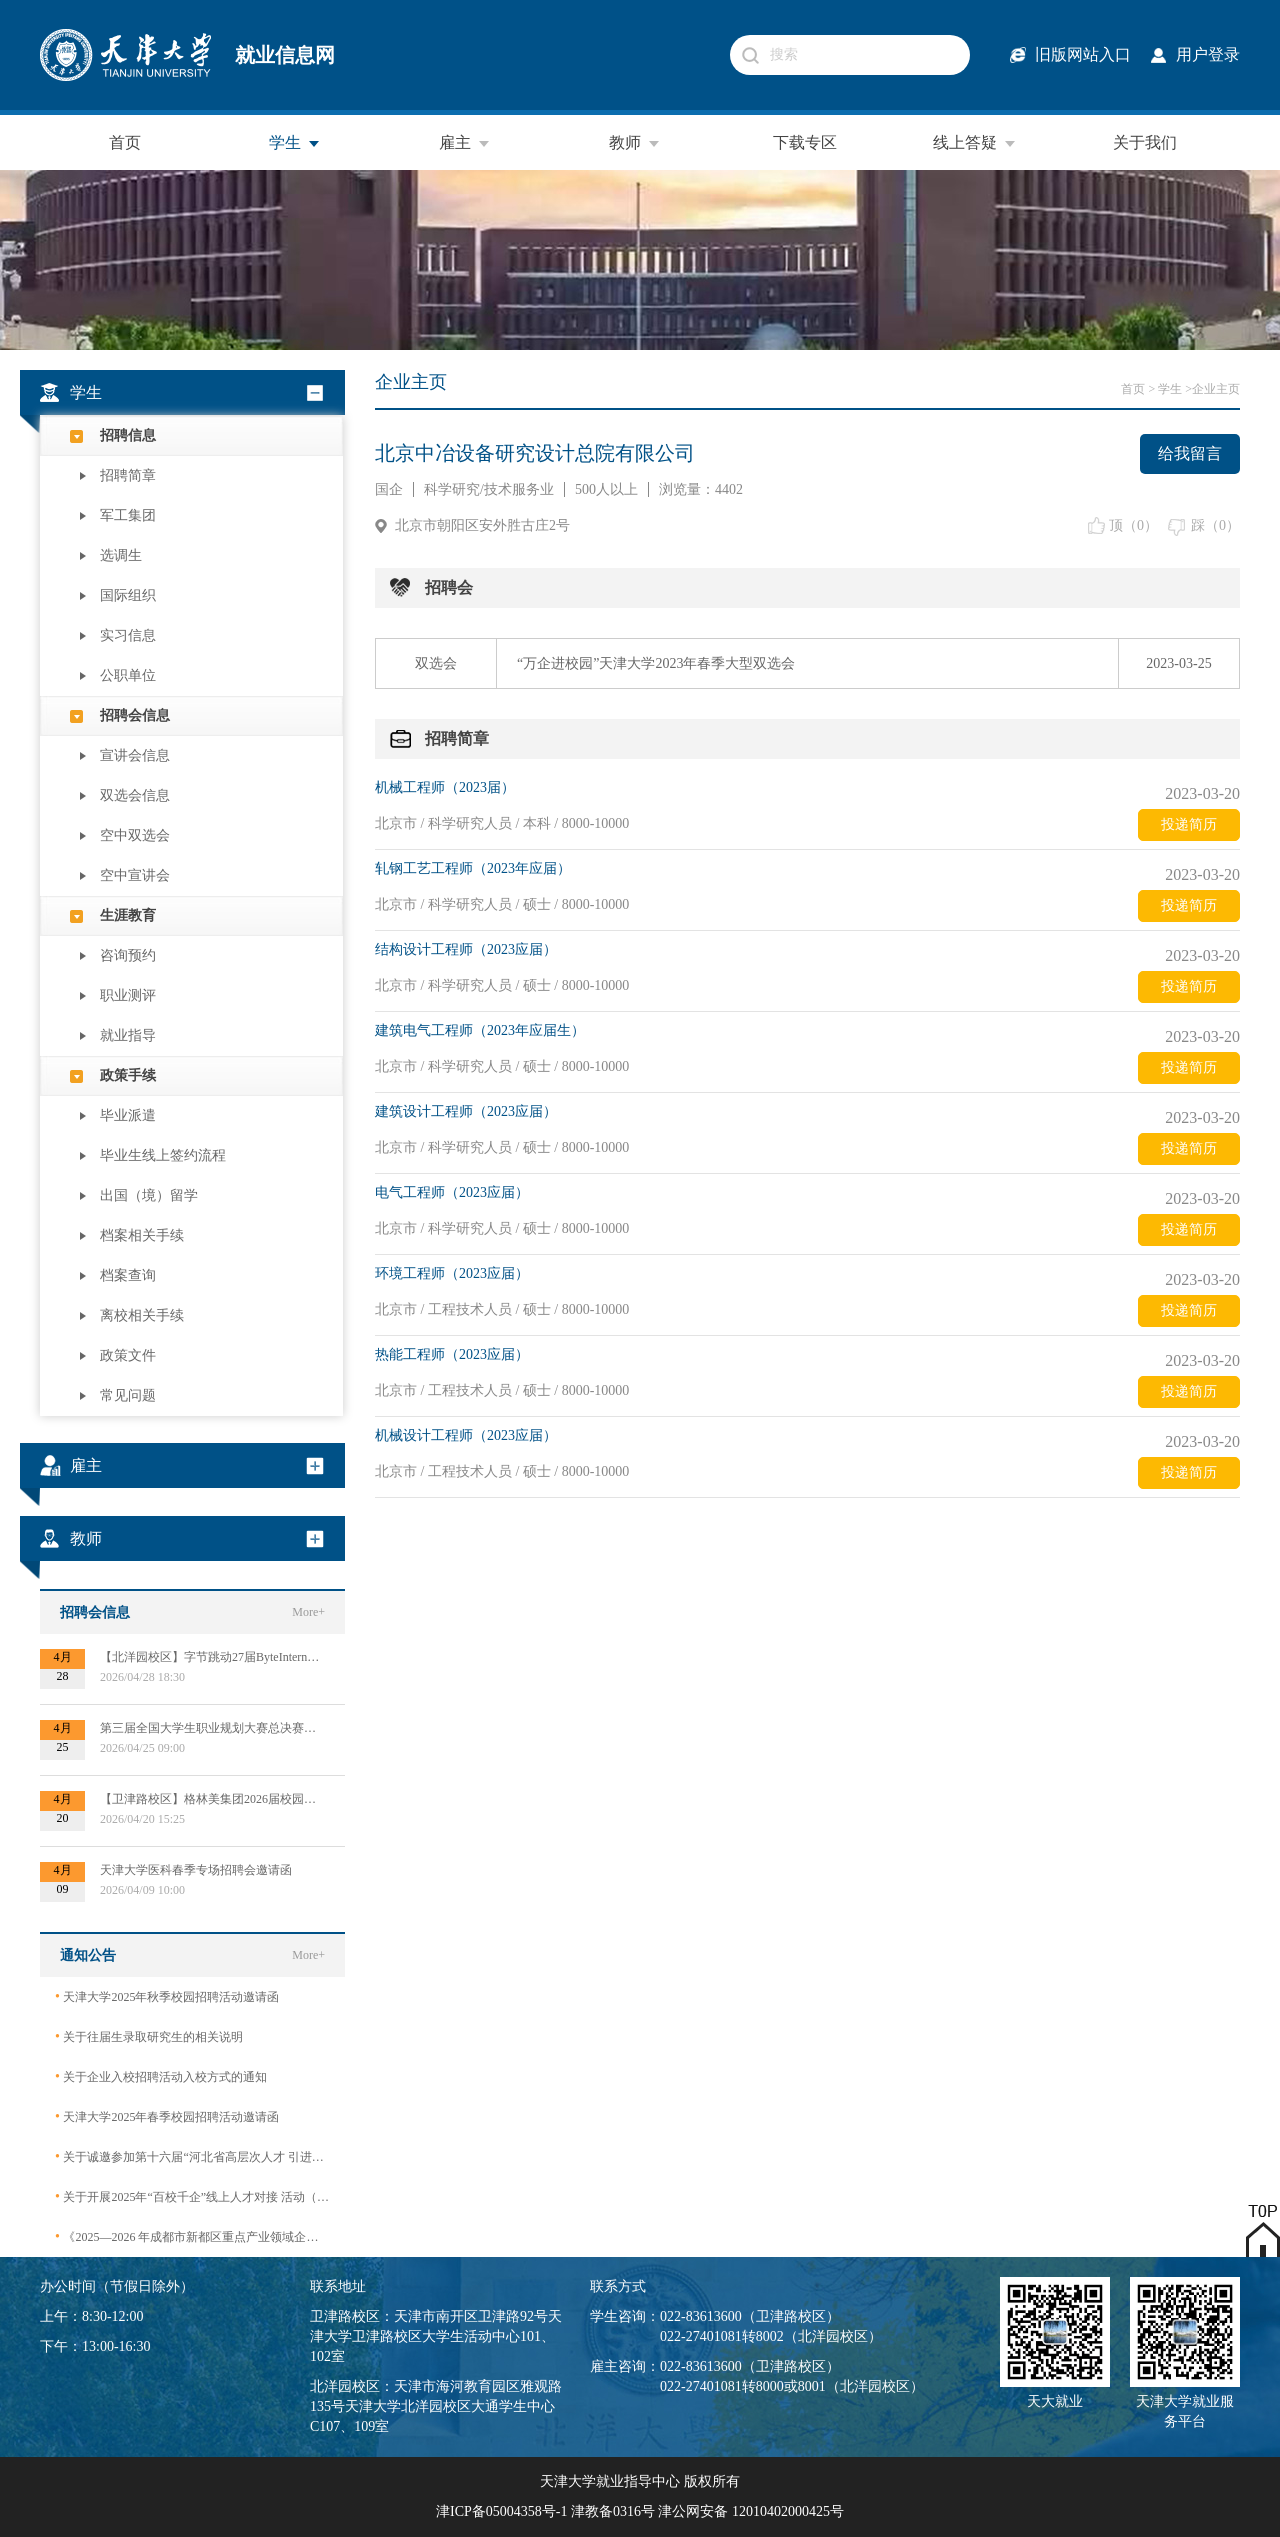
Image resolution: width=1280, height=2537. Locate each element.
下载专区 (805, 142)
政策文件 (128, 1355)
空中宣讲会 (135, 875)
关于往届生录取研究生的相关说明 (149, 2036)
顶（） (1133, 525)
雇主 (465, 143)
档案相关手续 (142, 1235)
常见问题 (128, 1395)
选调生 (121, 555)
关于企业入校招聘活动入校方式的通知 (161, 2076)
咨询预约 (128, 955)
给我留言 (1190, 453)
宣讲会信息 (135, 755)
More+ (308, 1612)
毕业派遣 (128, 1115)
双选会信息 (135, 795)
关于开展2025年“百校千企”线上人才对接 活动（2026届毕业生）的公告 (192, 2196)
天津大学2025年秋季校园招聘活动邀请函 (167, 1996)
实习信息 (128, 635)
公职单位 (128, 675)
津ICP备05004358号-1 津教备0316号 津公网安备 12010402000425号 (640, 2511)
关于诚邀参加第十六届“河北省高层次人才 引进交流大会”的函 (192, 2156)
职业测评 (128, 995)
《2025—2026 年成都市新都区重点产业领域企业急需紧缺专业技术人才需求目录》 (192, 2236)
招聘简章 (128, 475)
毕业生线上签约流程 (163, 1155)
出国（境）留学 (149, 1195)
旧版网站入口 (1083, 54)
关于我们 (1145, 142)
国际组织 (128, 595)
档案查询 (128, 1275)
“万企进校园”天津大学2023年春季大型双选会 (656, 663)
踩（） (1215, 525)
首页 (125, 142)
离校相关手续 (142, 1315)
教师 (635, 143)
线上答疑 (975, 143)
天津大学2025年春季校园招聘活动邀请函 (167, 2116)
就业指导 (128, 1035)
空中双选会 (135, 835)
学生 (295, 143)
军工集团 (128, 515)
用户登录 (1208, 54)
